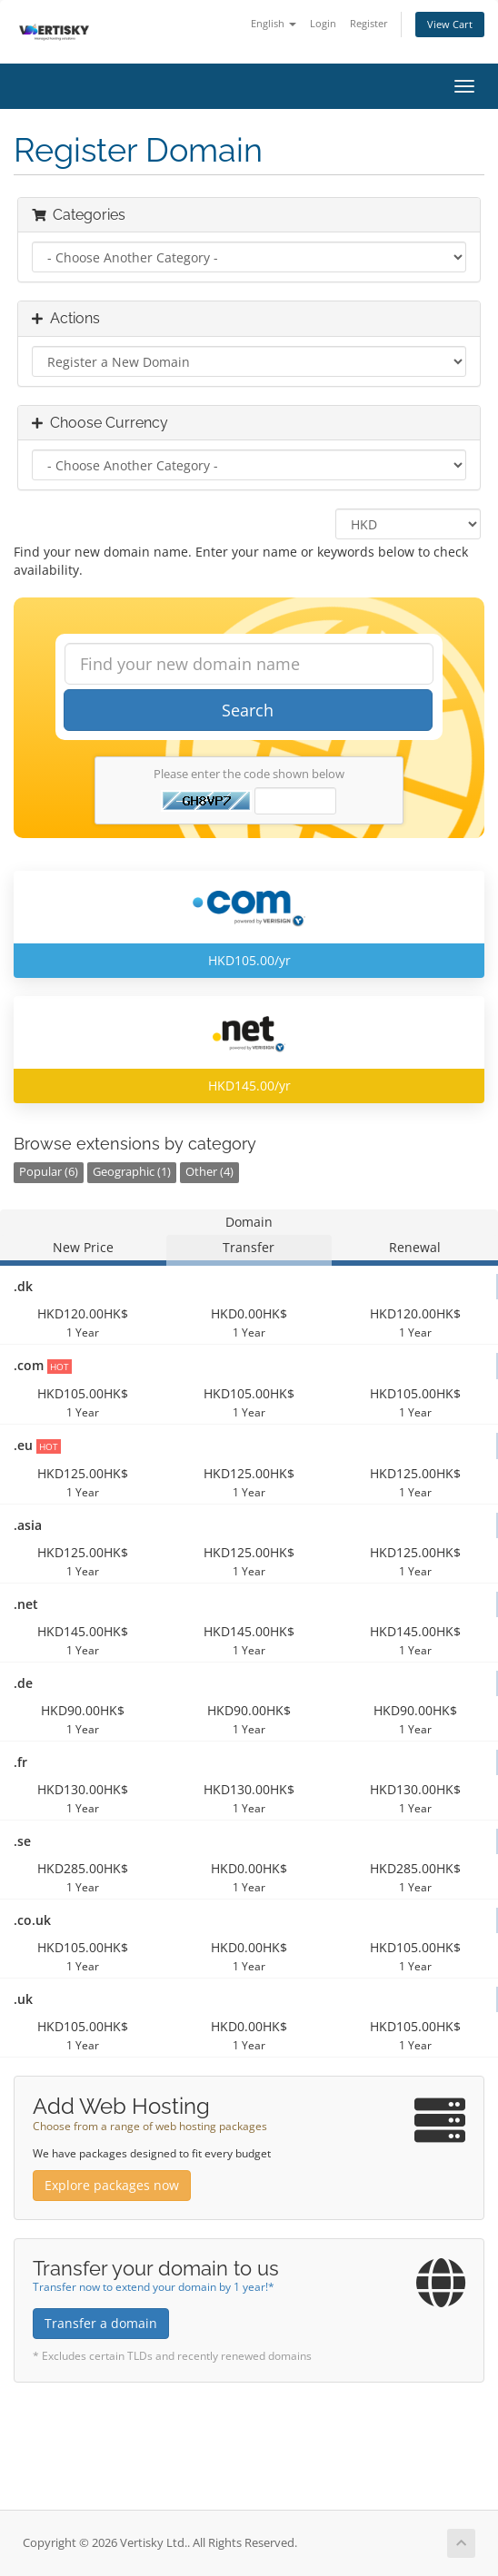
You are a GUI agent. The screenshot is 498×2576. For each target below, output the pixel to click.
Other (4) (209, 1171)
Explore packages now (112, 2185)
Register (369, 23)
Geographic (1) (132, 1171)
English (273, 23)
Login (323, 23)
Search (248, 710)
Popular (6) (48, 1171)
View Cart (450, 24)
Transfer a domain (101, 2323)
